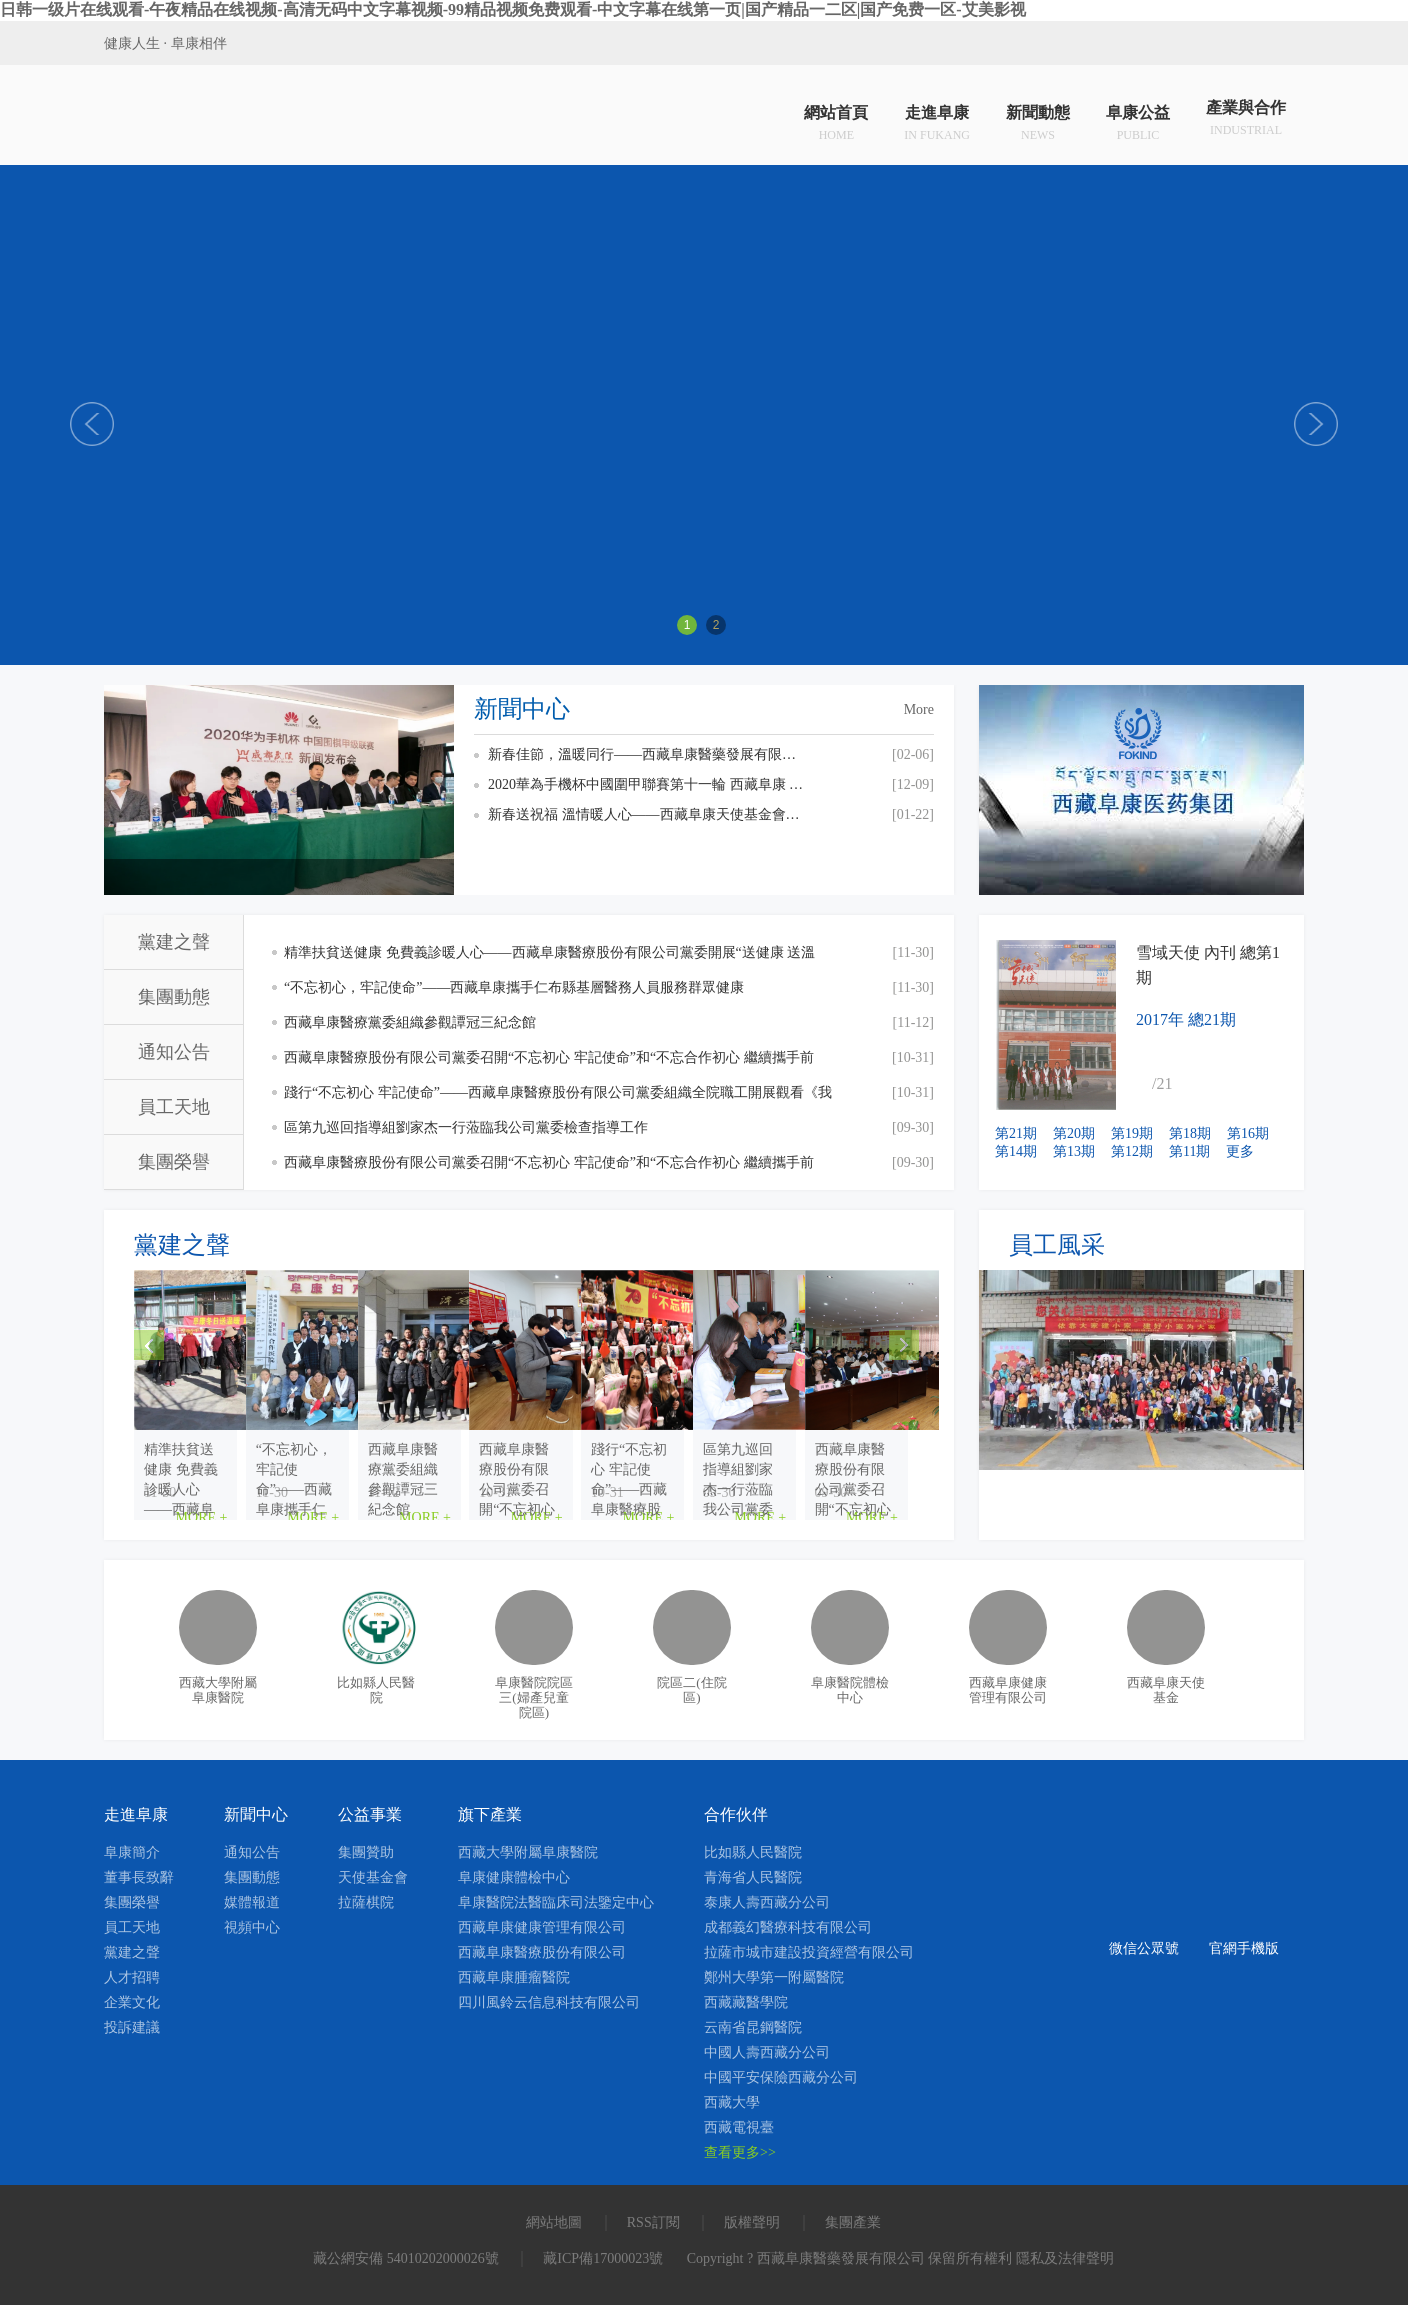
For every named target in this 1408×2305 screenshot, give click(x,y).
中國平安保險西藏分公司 (781, 2077)
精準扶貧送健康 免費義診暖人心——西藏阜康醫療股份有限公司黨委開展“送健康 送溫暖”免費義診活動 (549, 957)
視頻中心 (252, 1927)
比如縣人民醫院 (376, 1690)
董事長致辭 (139, 1877)
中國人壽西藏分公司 (767, 2052)
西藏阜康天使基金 (1166, 1690)
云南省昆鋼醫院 (753, 2027)
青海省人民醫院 (753, 1877)
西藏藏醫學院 (746, 2002)
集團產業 (853, 2222)
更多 (1240, 1151)
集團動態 (174, 997)
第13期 (1074, 1151)
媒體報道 (252, 1902)
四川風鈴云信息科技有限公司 (549, 2002)
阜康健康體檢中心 (514, 1877)
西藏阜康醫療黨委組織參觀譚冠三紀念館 (410, 1022)
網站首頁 (836, 119)
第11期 (1189, 1151)
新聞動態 (1038, 119)
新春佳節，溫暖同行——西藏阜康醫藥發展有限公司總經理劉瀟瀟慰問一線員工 (648, 754)
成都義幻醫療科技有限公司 (788, 1927)
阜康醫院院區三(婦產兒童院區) (534, 1697)
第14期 (1016, 1151)
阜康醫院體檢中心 (850, 1690)
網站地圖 (554, 2222)
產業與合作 (1246, 119)
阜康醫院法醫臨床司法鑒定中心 (556, 1902)
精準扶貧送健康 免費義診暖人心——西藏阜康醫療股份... (258, 1459)
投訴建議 (132, 2027)
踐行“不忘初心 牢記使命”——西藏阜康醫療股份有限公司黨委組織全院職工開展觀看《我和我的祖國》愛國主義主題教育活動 (558, 1097)
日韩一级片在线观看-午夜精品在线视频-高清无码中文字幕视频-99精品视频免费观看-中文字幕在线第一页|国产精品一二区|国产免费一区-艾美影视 (513, 9)
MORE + (346, 1492)
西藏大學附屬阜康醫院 (218, 1690)
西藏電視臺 (739, 2127)
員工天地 (174, 1107)
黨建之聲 (174, 942)
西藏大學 (732, 2102)
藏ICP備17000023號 (603, 2258)
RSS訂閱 (653, 2222)
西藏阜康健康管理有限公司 (1008, 1690)
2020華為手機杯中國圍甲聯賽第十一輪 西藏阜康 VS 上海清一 (648, 784)
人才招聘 (132, 1977)
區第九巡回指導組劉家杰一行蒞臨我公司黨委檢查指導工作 (466, 1127)
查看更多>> (740, 2152)
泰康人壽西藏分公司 (767, 1902)
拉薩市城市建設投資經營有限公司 (809, 1952)
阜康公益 (1138, 119)
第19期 (1132, 1133)
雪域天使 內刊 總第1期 (1208, 965)
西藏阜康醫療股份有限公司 (542, 1952)
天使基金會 (373, 1877)
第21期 (1016, 1133)
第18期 (1190, 1133)
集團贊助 (366, 1852)
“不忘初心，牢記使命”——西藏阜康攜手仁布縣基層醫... (523, 1459)
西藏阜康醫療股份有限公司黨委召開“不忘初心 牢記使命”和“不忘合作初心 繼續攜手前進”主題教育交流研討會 (549, 1062)
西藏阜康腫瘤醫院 (514, 1977)
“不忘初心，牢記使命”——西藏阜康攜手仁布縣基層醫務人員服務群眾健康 (514, 987)
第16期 (1248, 1133)
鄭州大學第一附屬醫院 (774, 1977)
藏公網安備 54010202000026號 (406, 2258)
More (919, 709)
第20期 (1074, 1133)
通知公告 (174, 1052)
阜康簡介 (132, 1852)
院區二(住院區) (691, 1690)
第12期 (1132, 1151)
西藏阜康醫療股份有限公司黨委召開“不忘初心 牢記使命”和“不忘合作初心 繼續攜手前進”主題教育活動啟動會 (549, 1167)
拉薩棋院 (366, 1902)
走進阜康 (937, 119)
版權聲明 (752, 2222)
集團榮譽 (174, 1162)
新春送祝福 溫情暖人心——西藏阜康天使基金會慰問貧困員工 (648, 814)
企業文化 (132, 2002)
